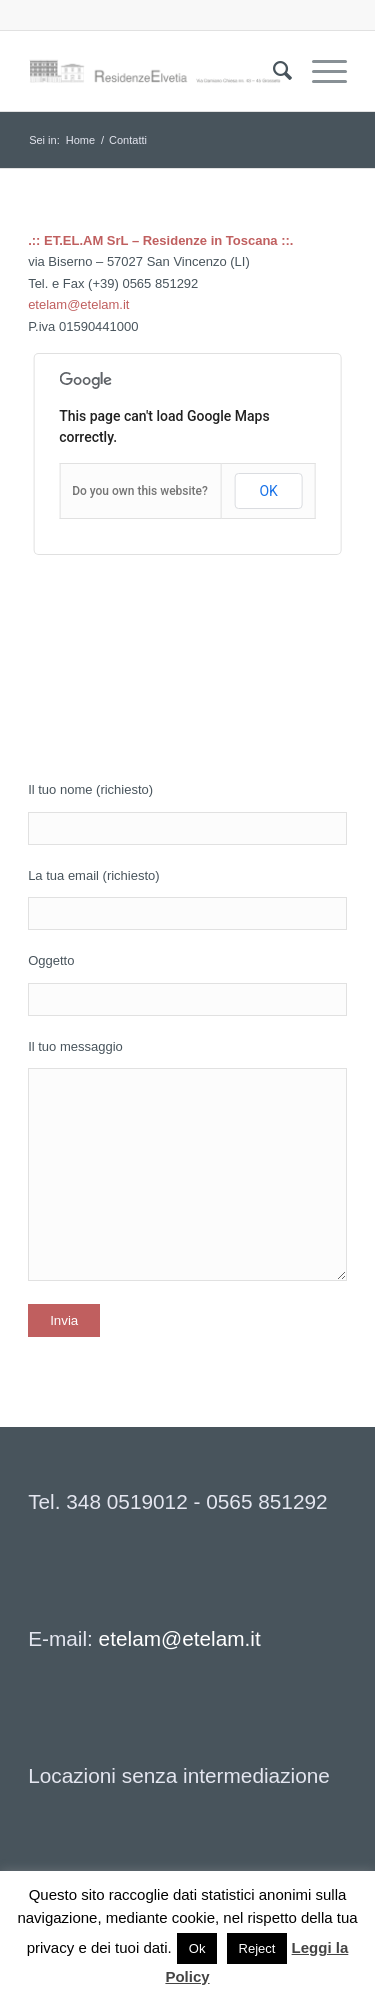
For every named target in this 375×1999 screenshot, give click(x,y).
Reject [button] (257, 1948)
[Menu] (319, 71)
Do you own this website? (140, 491)
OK (268, 491)
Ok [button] (197, 1948)
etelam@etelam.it (78, 304)
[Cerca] (272, 71)
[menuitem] (272, 71)
